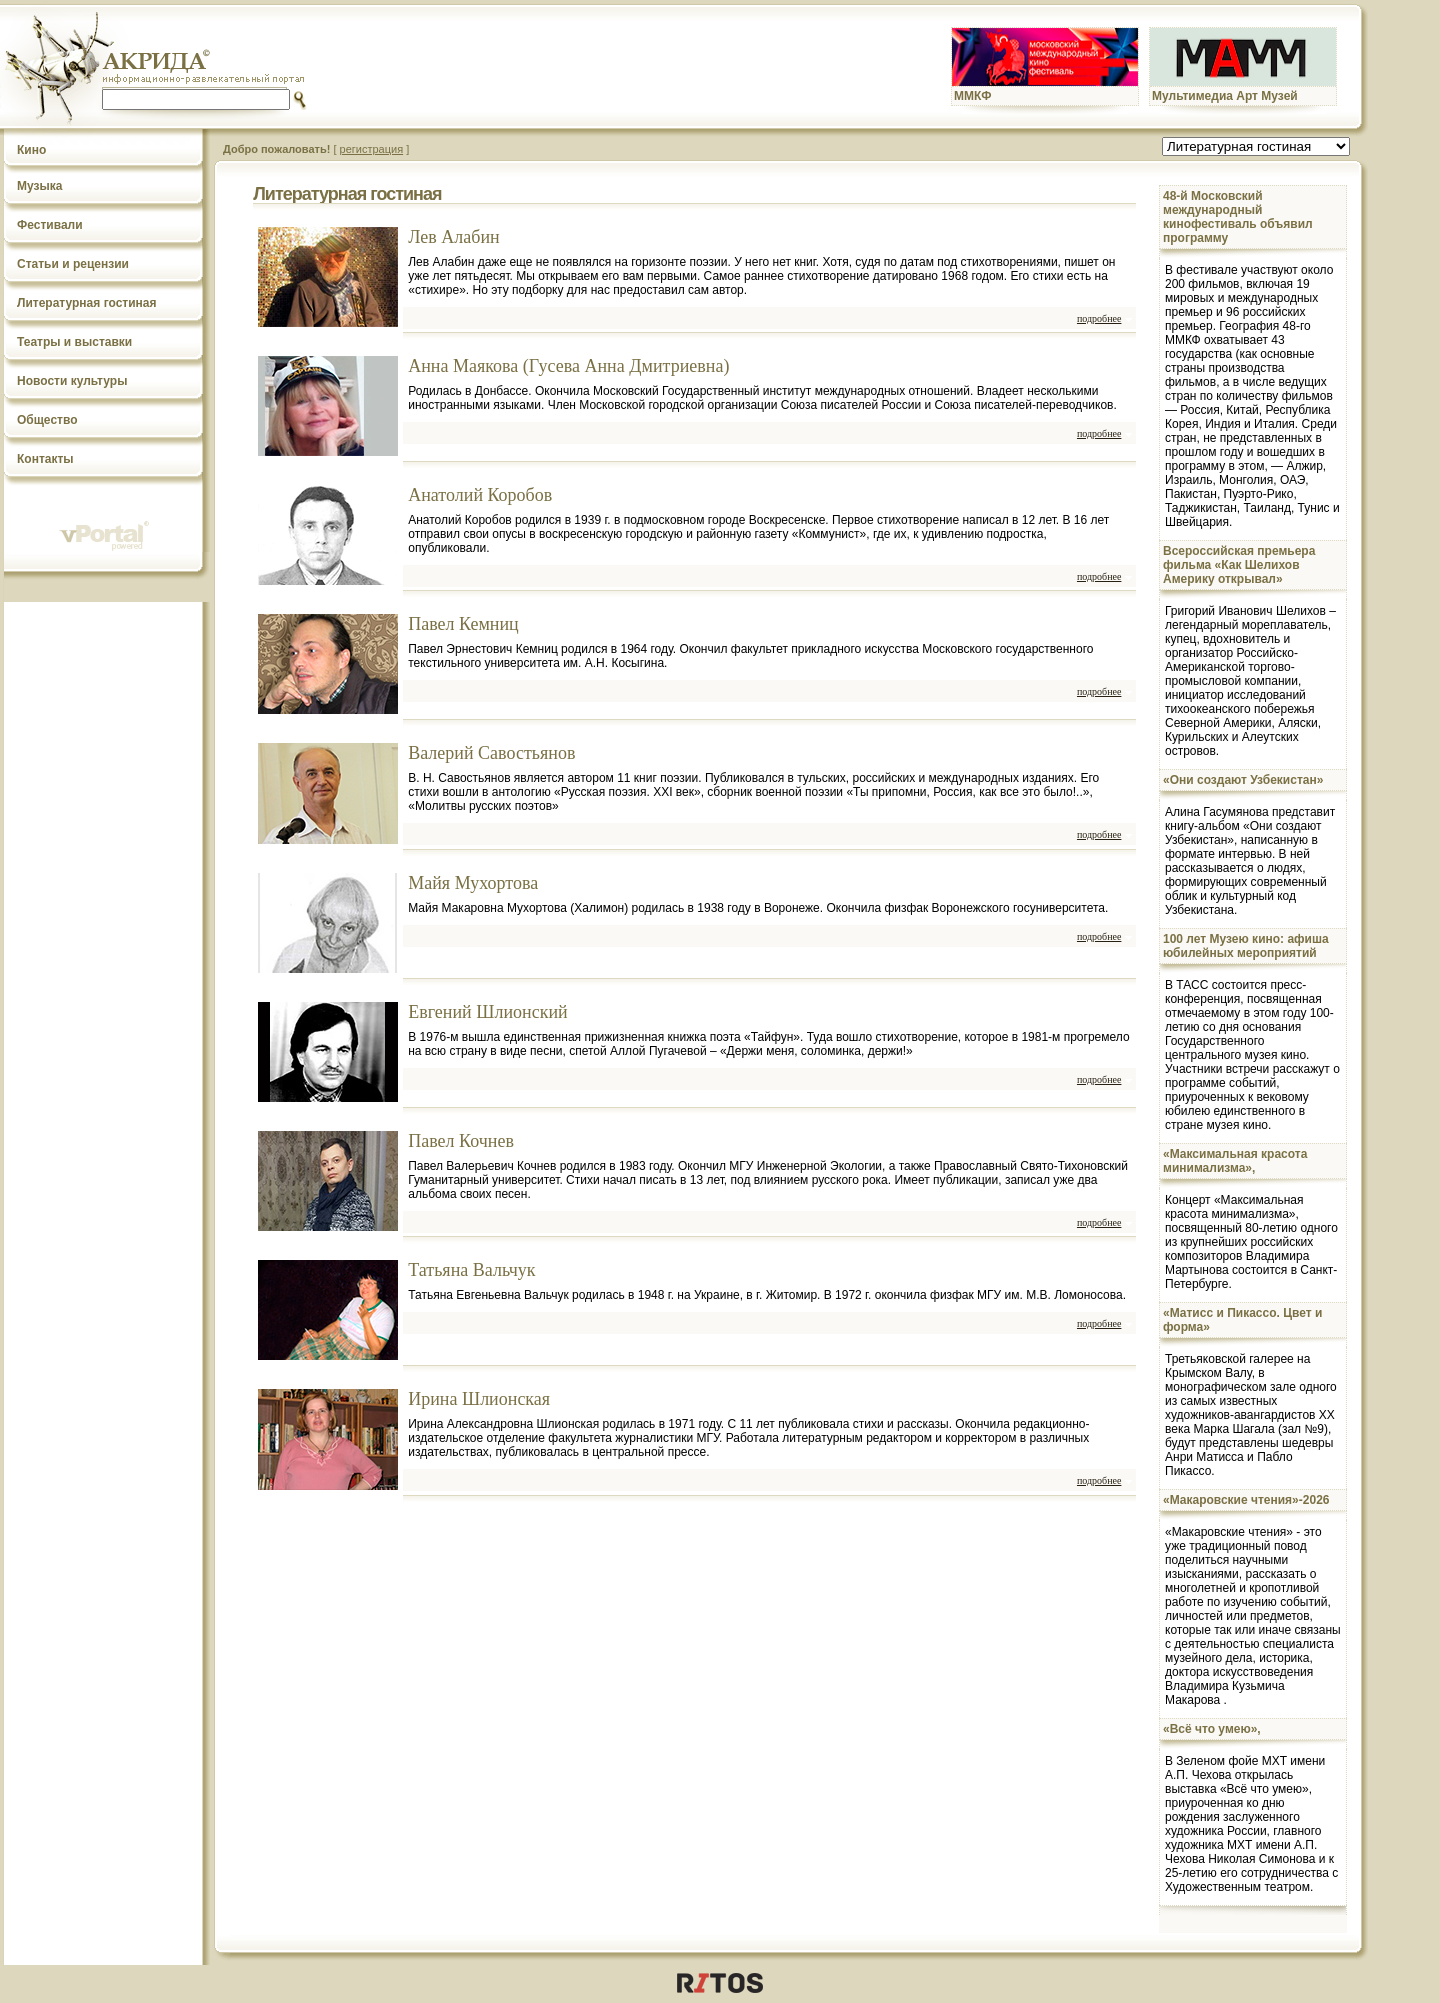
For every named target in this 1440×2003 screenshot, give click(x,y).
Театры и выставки (74, 342)
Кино (31, 150)
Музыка (39, 186)
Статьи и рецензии (73, 264)
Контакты (45, 459)
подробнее (1099, 318)
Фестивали (50, 225)
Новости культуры (72, 381)
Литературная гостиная (87, 303)
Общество (47, 420)
